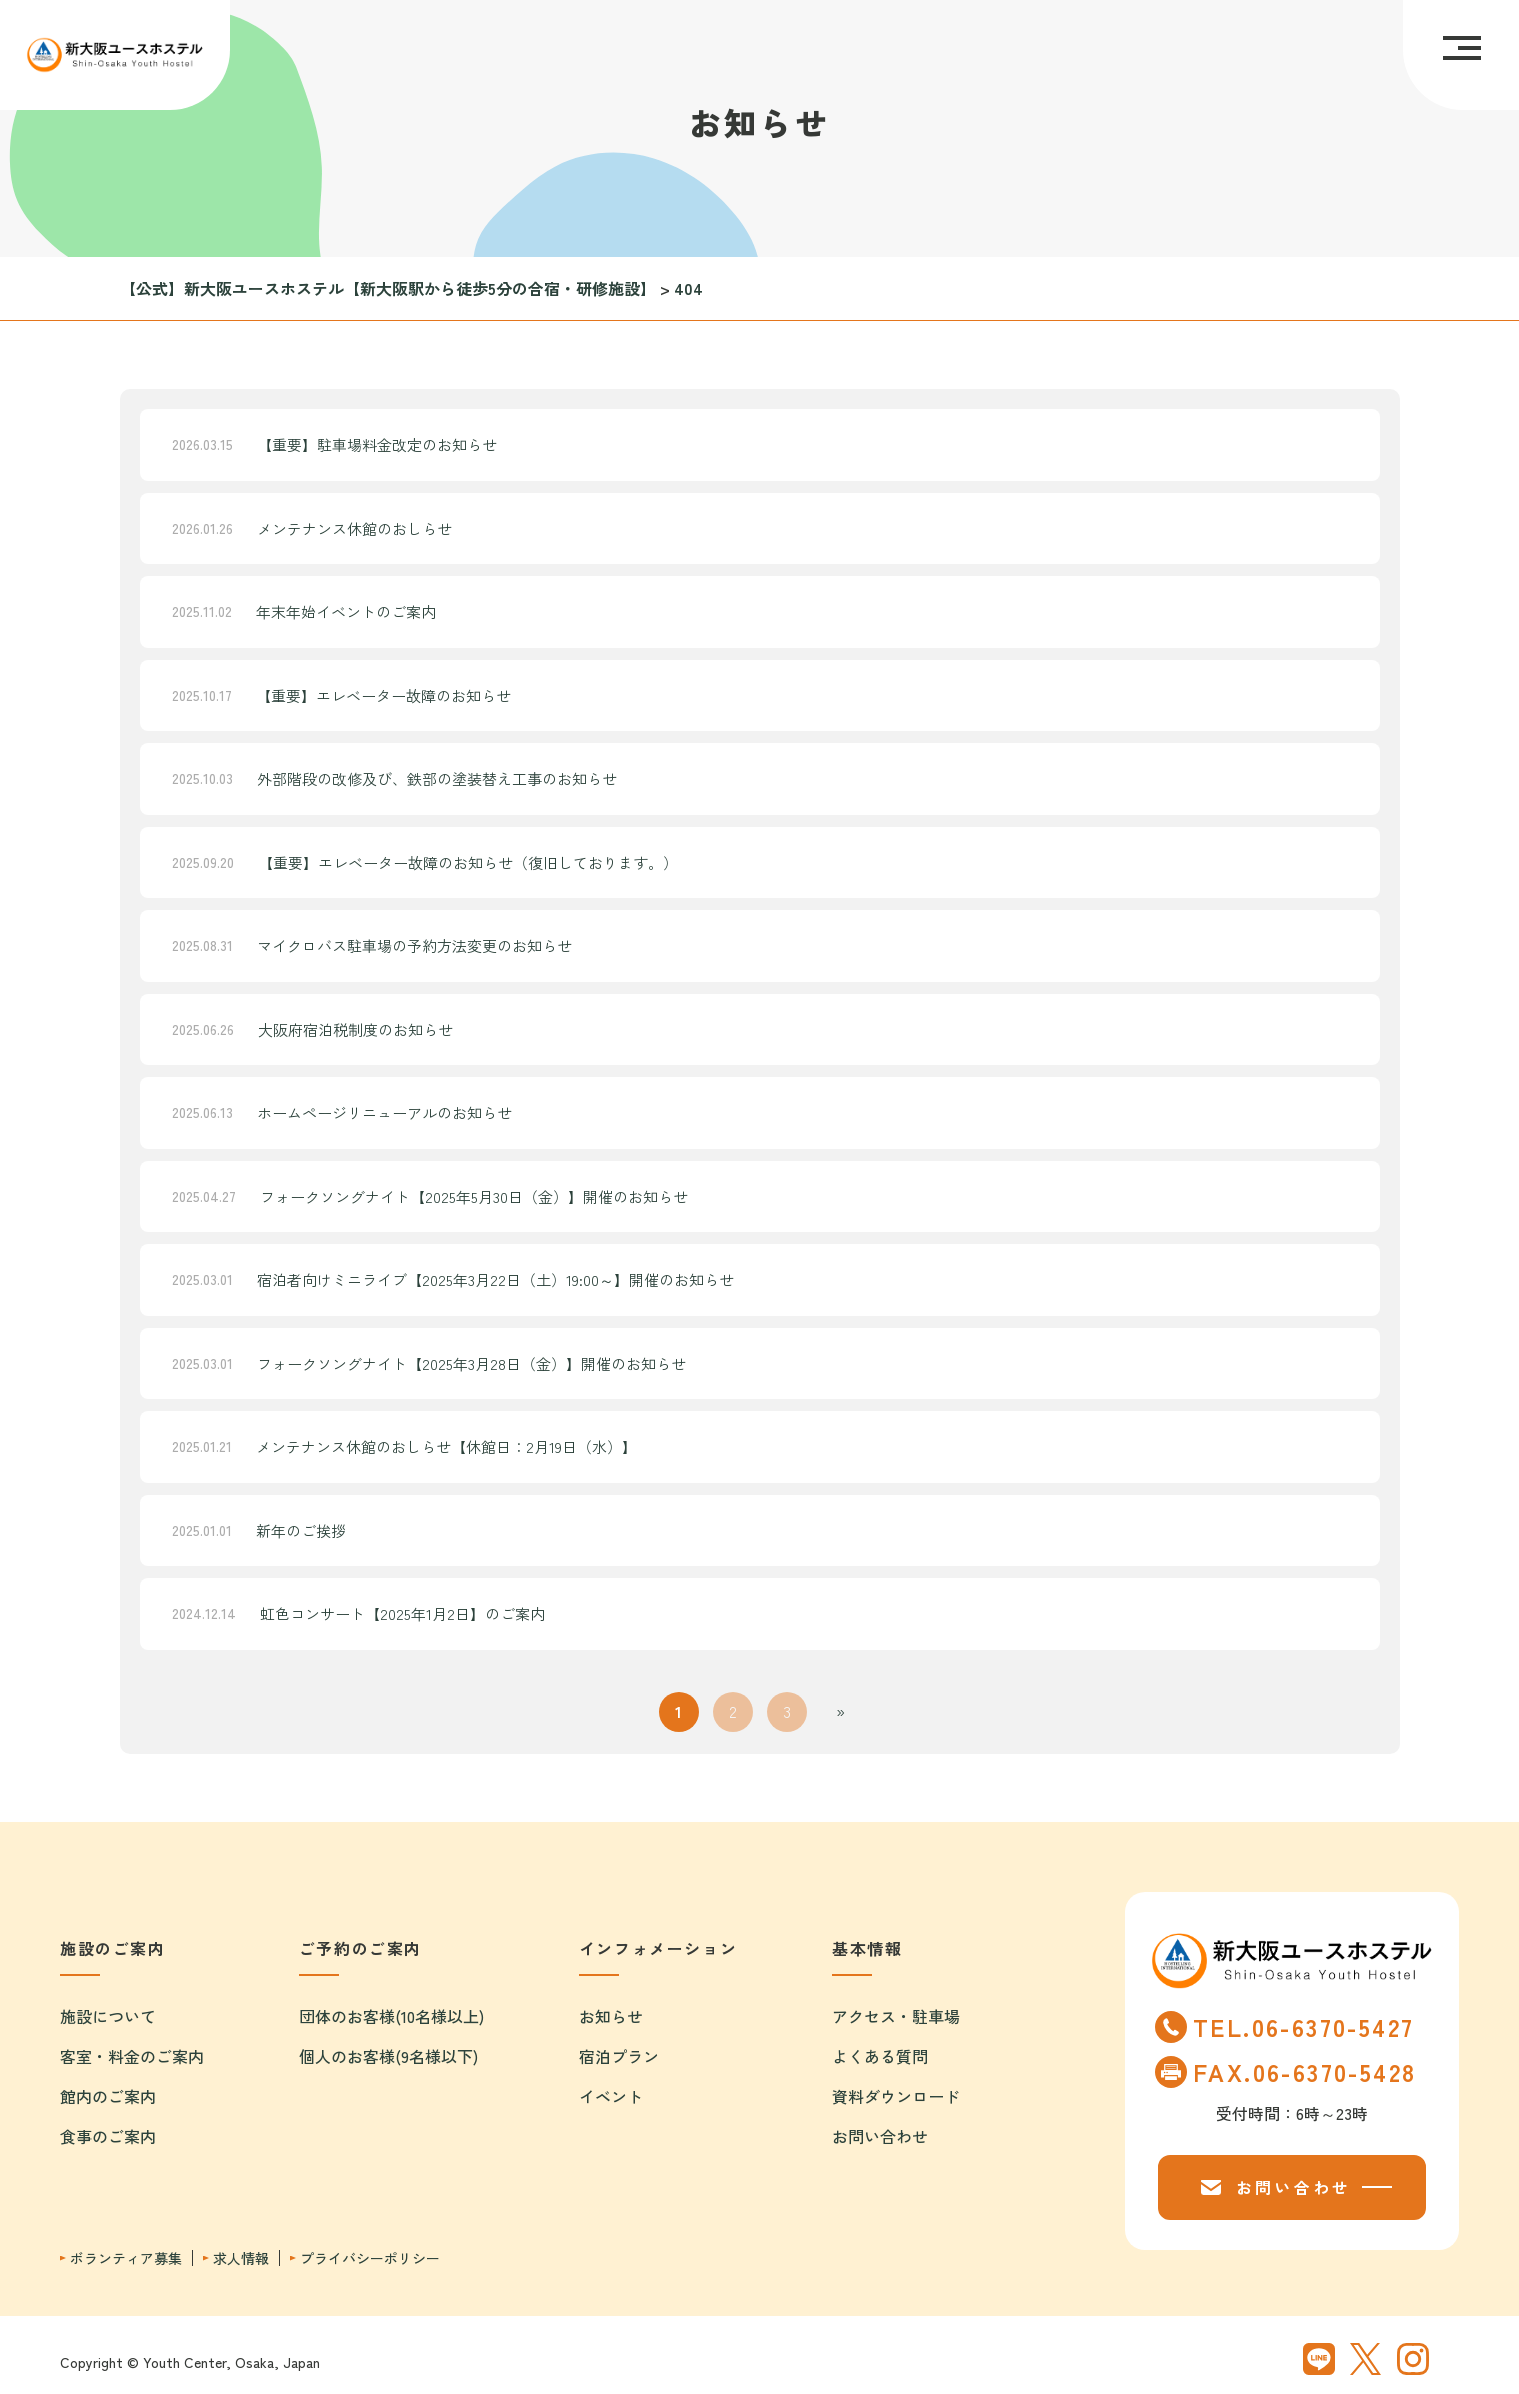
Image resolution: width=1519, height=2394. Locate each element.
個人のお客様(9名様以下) (388, 2056)
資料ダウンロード (896, 2096)
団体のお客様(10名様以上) (391, 2016)
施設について (108, 2016)
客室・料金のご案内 (132, 2056)
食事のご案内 (108, 2136)
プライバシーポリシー (370, 2258)
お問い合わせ (880, 2136)
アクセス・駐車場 (896, 2016)
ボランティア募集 (126, 2258)
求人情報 (241, 2258)
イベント (611, 2096)
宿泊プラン (619, 2056)
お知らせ (611, 2016)
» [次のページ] (840, 1711)
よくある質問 (880, 2056)
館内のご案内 (108, 2096)
